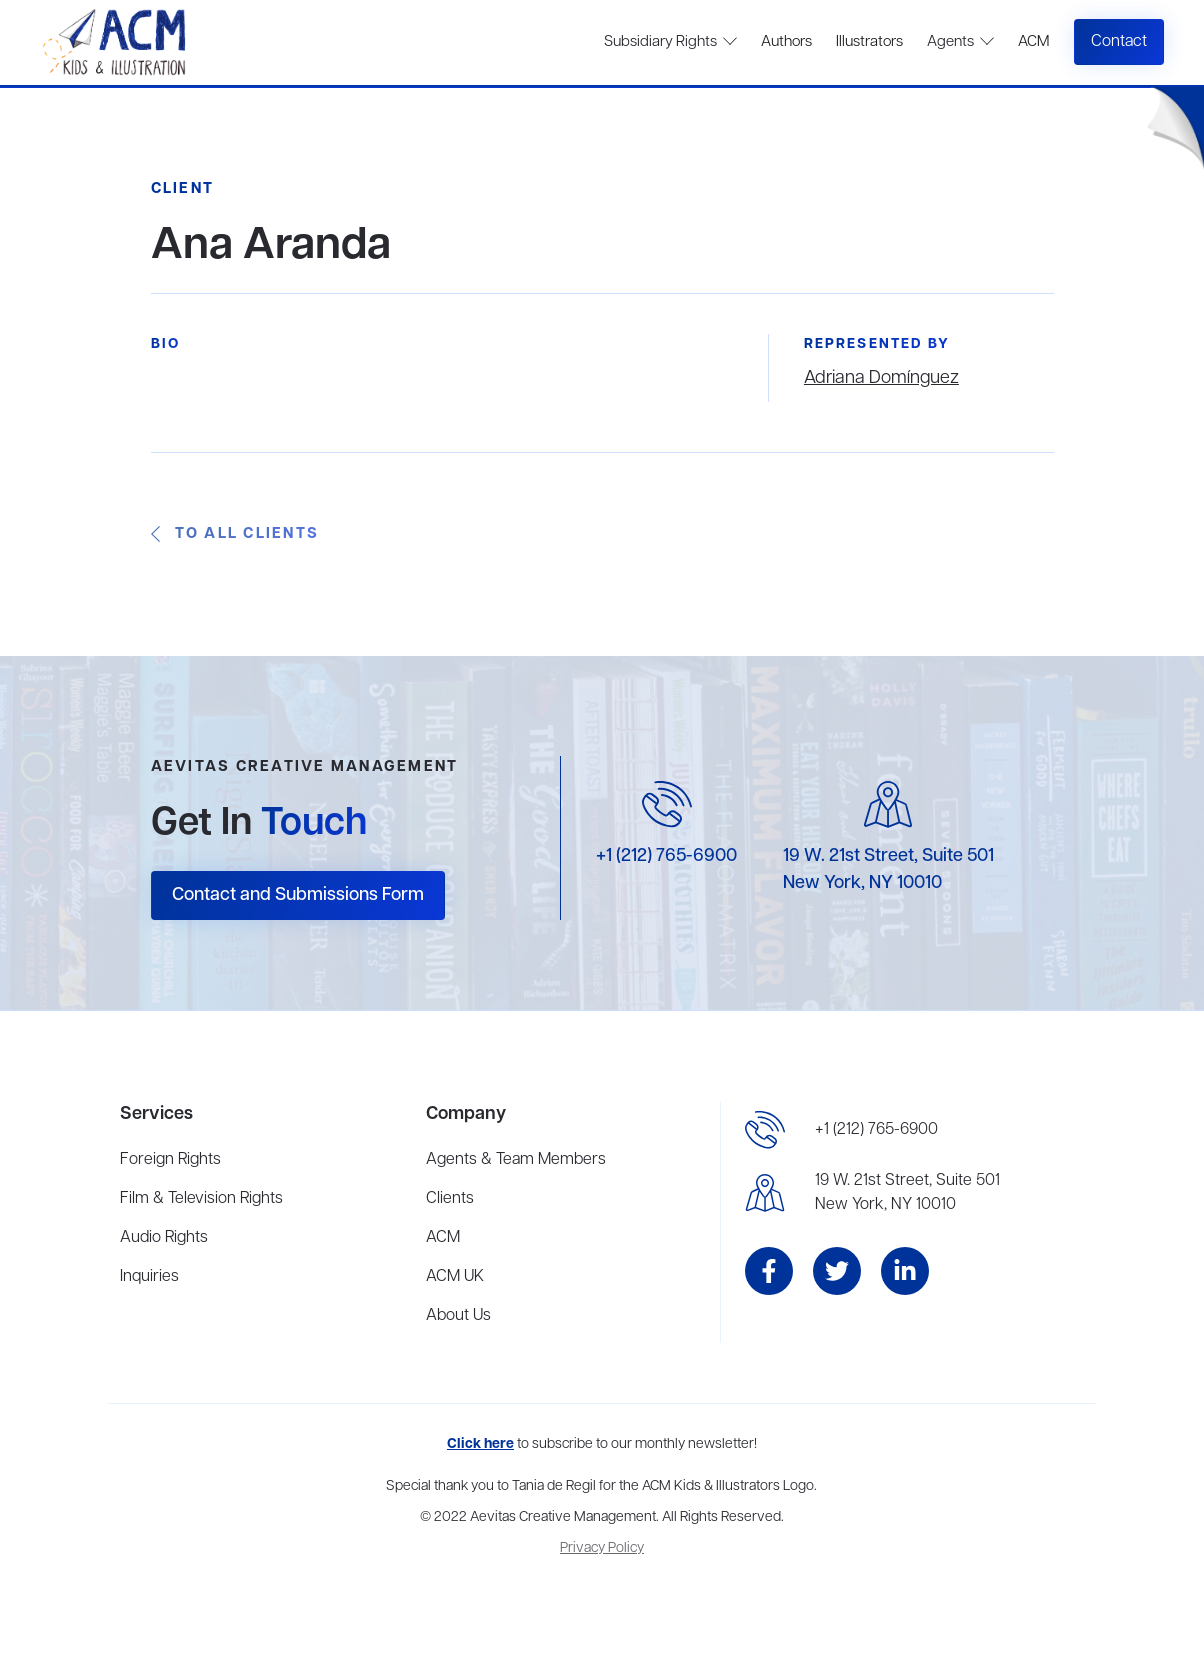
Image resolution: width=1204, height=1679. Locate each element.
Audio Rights (164, 1238)
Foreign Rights (170, 1160)
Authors (786, 42)
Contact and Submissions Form (298, 895)
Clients (450, 1199)
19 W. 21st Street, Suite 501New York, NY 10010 (907, 1193)
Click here (480, 1444)
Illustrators (869, 42)
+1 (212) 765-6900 (666, 856)
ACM (1033, 42)
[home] (116, 42)
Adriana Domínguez (881, 378)
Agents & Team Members (516, 1160)
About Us (458, 1316)
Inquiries (149, 1277)
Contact (1119, 42)
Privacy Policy (602, 1548)
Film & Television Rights (201, 1199)
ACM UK (455, 1277)
